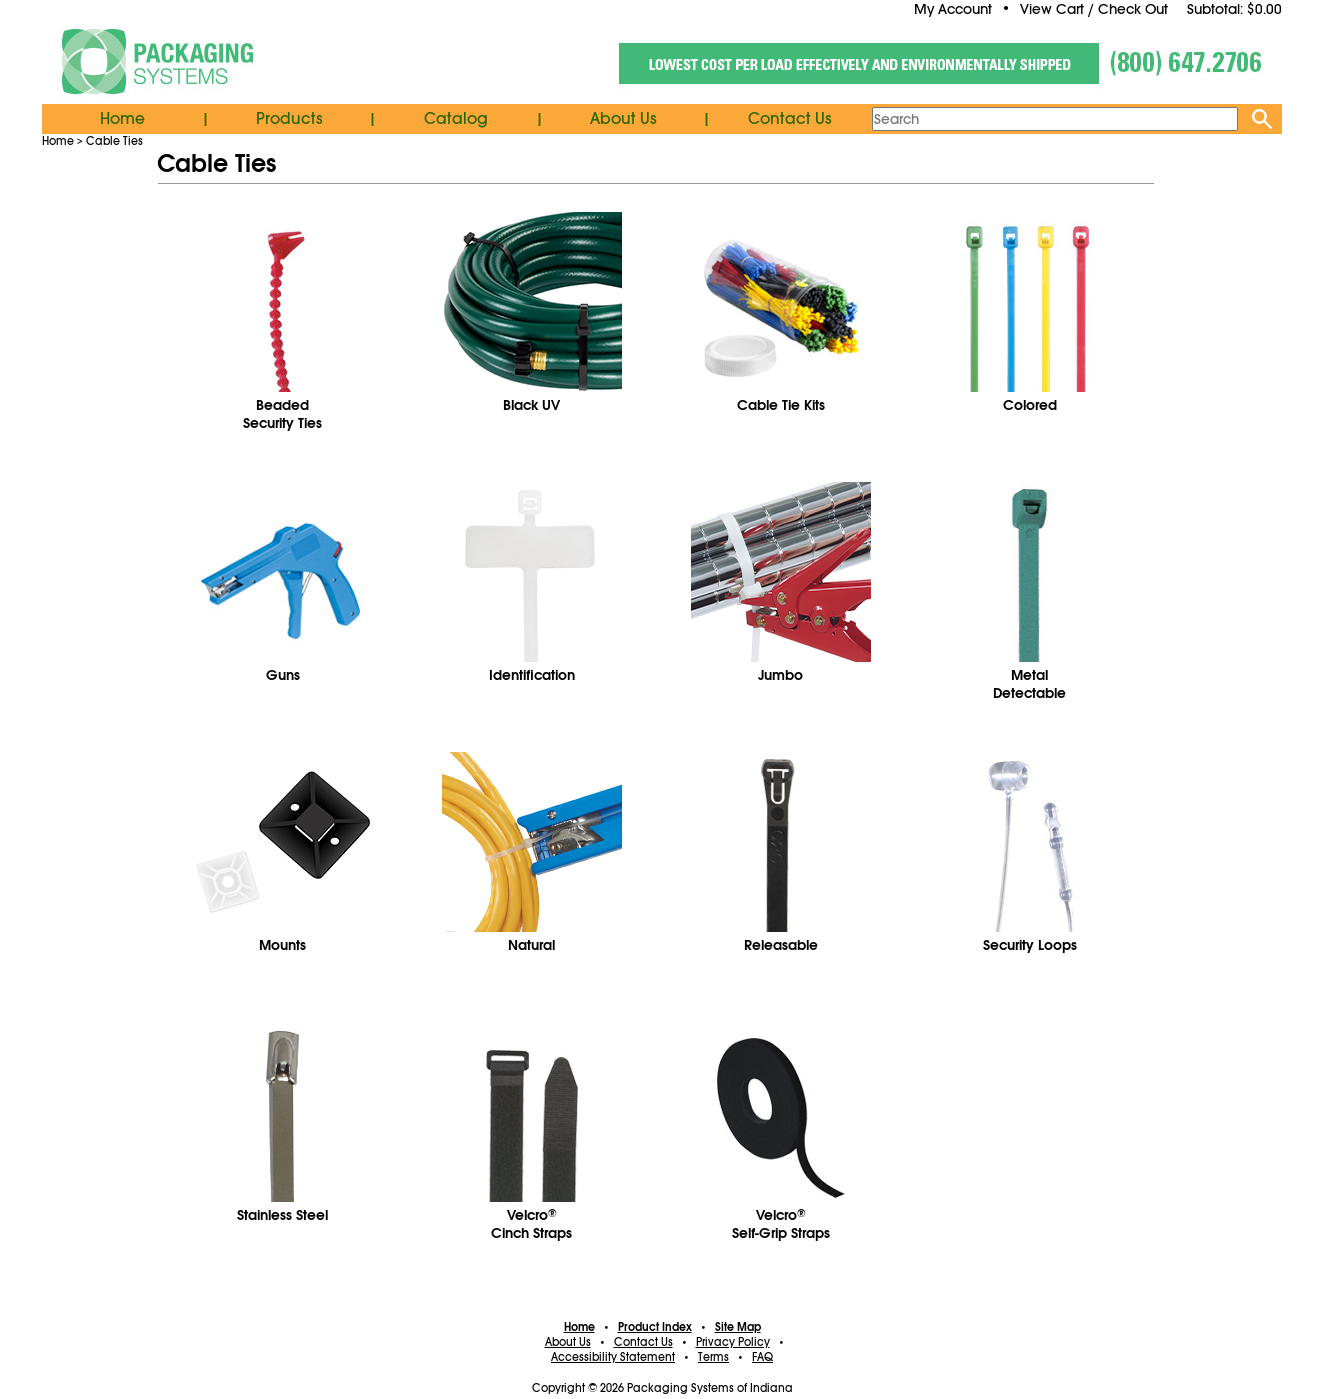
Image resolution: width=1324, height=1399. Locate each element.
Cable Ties (114, 141)
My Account (953, 9)
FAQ (762, 1357)
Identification (532, 675)
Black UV (531, 405)
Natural (531, 945)
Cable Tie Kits (781, 405)
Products (289, 119)
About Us (623, 119)
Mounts (282, 945)
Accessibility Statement (613, 1357)
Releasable (781, 945)
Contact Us (790, 119)
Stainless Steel (282, 1215)
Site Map (738, 1327)
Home (122, 119)
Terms (713, 1357)
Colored (1030, 405)
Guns (283, 675)
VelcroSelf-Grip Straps (781, 1224)
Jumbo (780, 675)
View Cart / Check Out (1094, 9)
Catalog (456, 119)
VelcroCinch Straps (531, 1224)
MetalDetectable (1029, 684)
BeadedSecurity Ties (282, 414)
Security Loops (1030, 945)
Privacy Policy (733, 1342)
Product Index (655, 1327)
